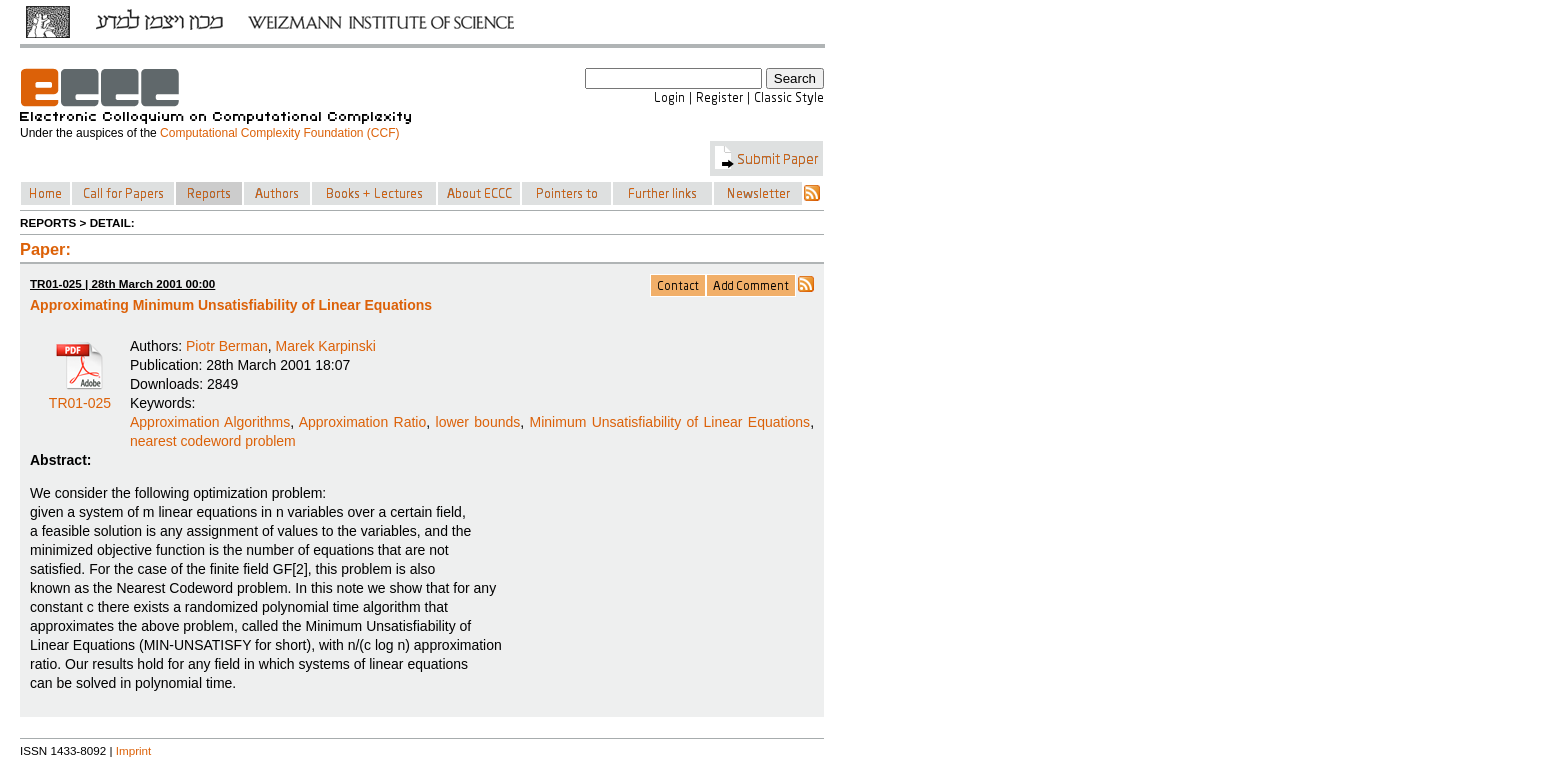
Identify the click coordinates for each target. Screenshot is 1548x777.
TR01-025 (80, 396)
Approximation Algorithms (210, 422)
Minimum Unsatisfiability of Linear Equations (670, 422)
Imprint (134, 750)
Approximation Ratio (363, 422)
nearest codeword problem (213, 441)
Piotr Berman (227, 346)
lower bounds (478, 422)
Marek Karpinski (326, 346)
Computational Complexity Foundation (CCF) (279, 133)
